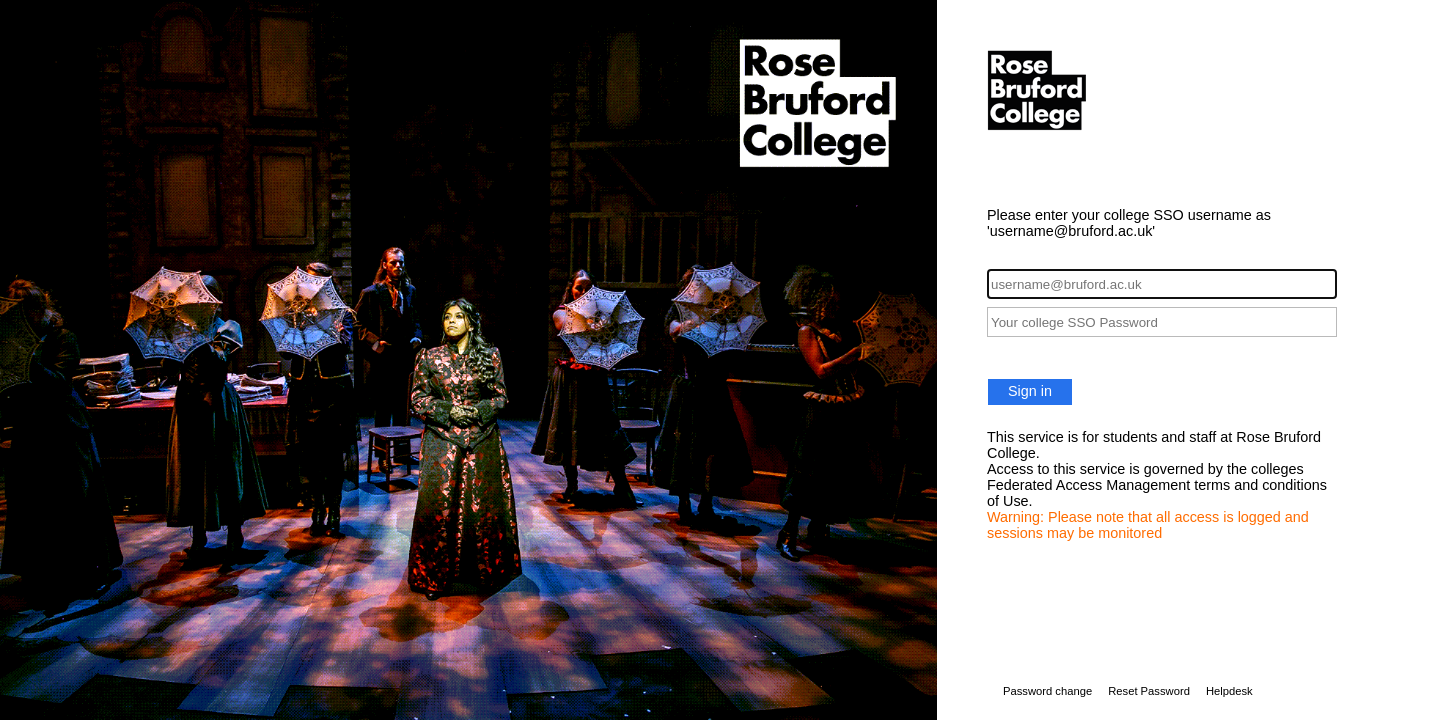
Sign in (1030, 391)
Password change (1047, 691)
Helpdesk (1229, 691)
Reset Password (1149, 691)
